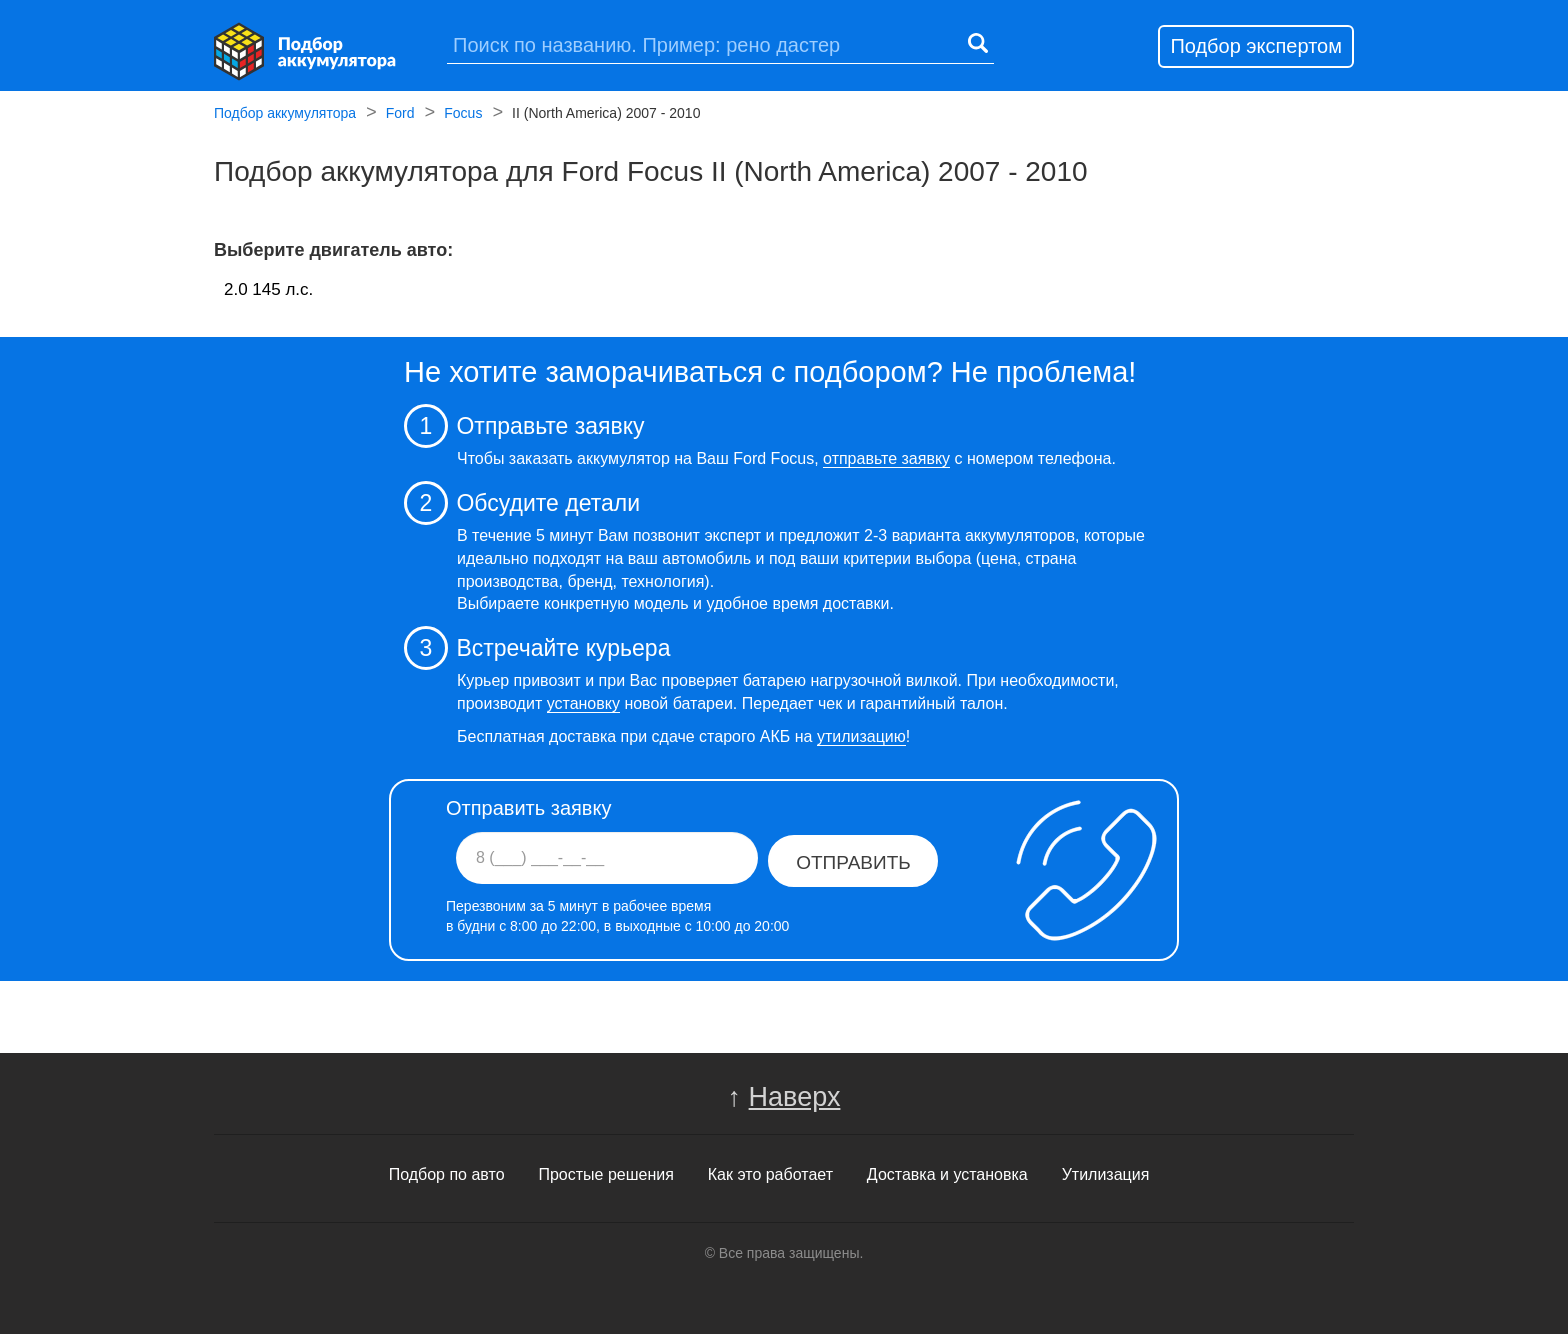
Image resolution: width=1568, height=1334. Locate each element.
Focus (463, 115)
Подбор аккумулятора (285, 115)
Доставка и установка (947, 1174)
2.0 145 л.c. (268, 289)
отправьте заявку (886, 458)
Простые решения (605, 1174)
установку (583, 703)
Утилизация (1106, 1174)
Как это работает (770, 1174)
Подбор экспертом (1256, 46)
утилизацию (861, 736)
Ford (400, 115)
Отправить (853, 862)
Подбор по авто (447, 1174)
